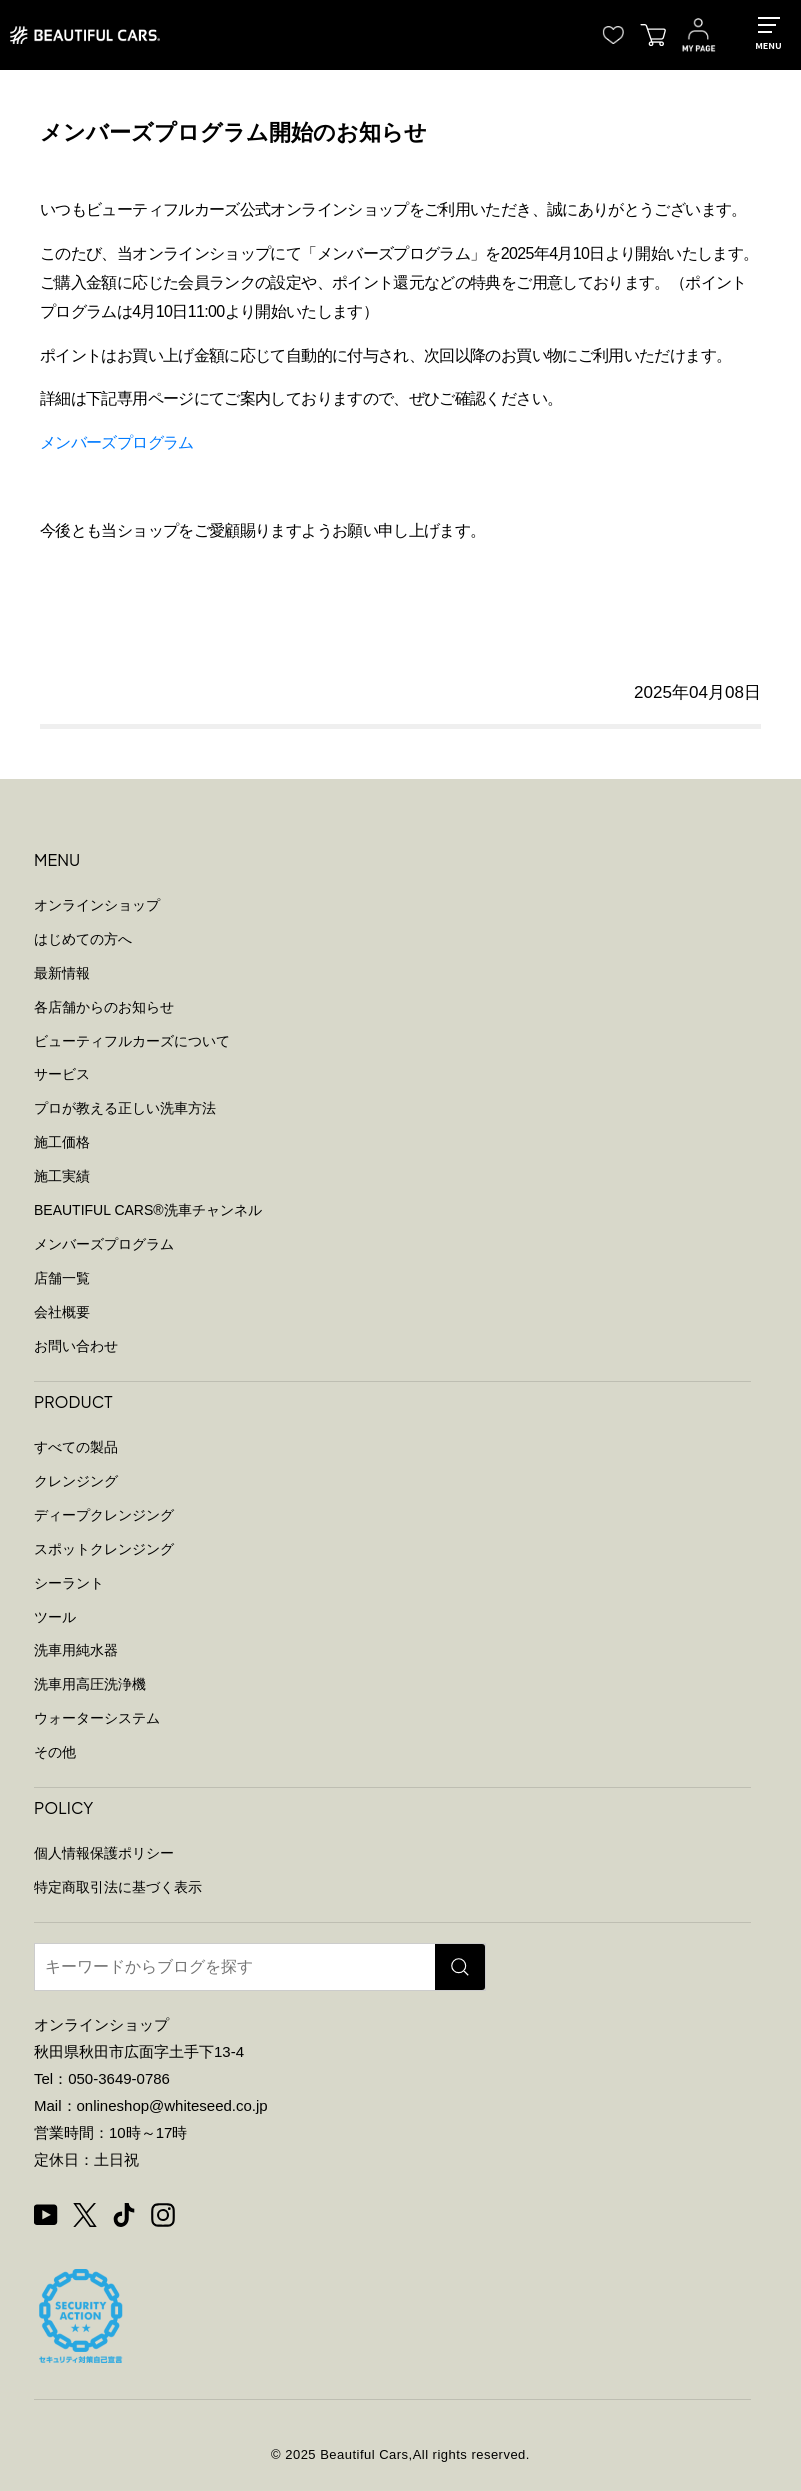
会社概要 (62, 1312)
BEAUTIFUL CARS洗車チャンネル (148, 1210)
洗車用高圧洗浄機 (90, 1684)
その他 (55, 1752)
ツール (55, 1617)
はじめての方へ (83, 939)
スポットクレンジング (104, 1549)
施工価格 (62, 1142)
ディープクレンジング (104, 1515)
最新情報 (62, 973)
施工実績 (62, 1176)
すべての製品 (76, 1447)
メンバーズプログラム (117, 442)
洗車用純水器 (76, 1650)
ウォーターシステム (97, 1718)
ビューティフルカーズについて (132, 1041)
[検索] (460, 1967)
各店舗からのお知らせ (104, 1007)
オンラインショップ (97, 905)
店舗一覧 (62, 1278)
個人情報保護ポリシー (104, 1853)
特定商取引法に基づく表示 (118, 1887)
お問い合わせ (76, 1346)
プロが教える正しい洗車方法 (125, 1108)
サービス (62, 1074)
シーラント (69, 1583)
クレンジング (76, 1481)
